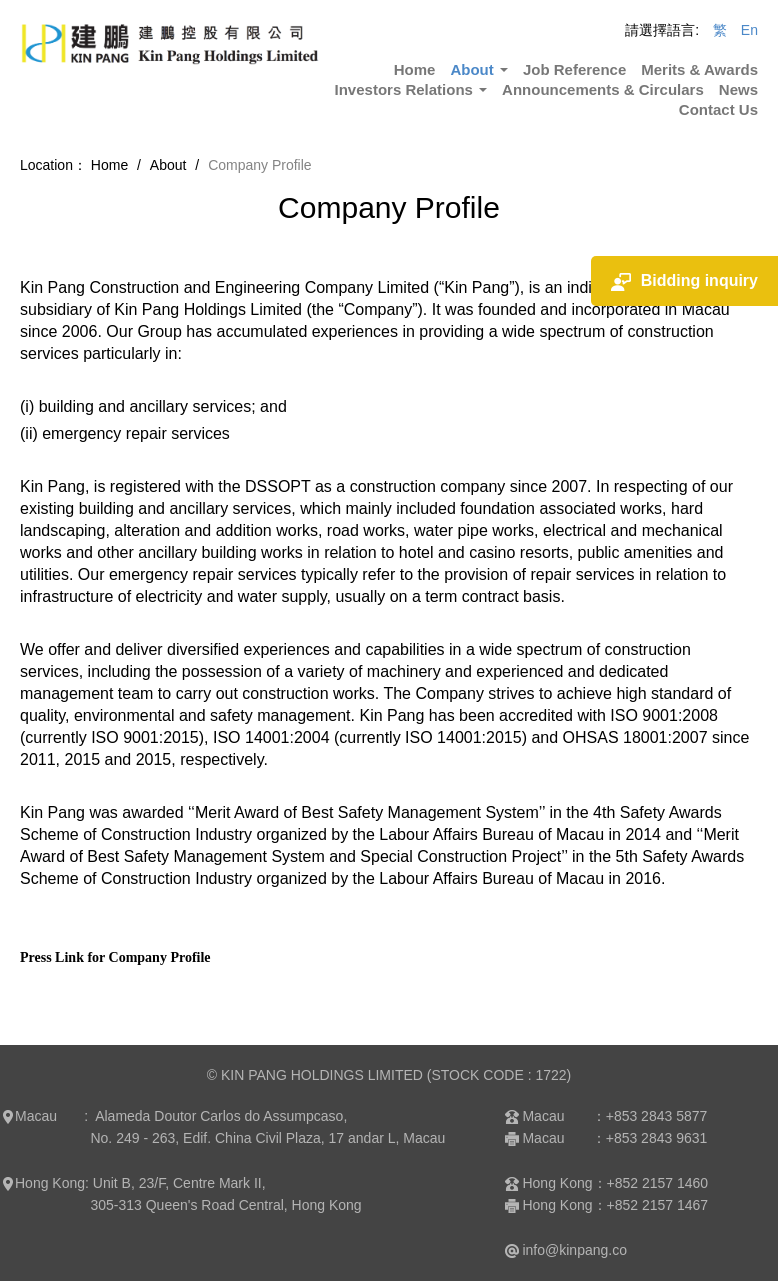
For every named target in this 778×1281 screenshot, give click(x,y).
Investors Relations (411, 89)
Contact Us (718, 109)
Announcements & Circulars (603, 89)
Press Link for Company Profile (115, 957)
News (738, 89)
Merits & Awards (699, 69)
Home (415, 69)
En (749, 30)
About (478, 69)
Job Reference (574, 69)
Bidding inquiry (684, 281)
